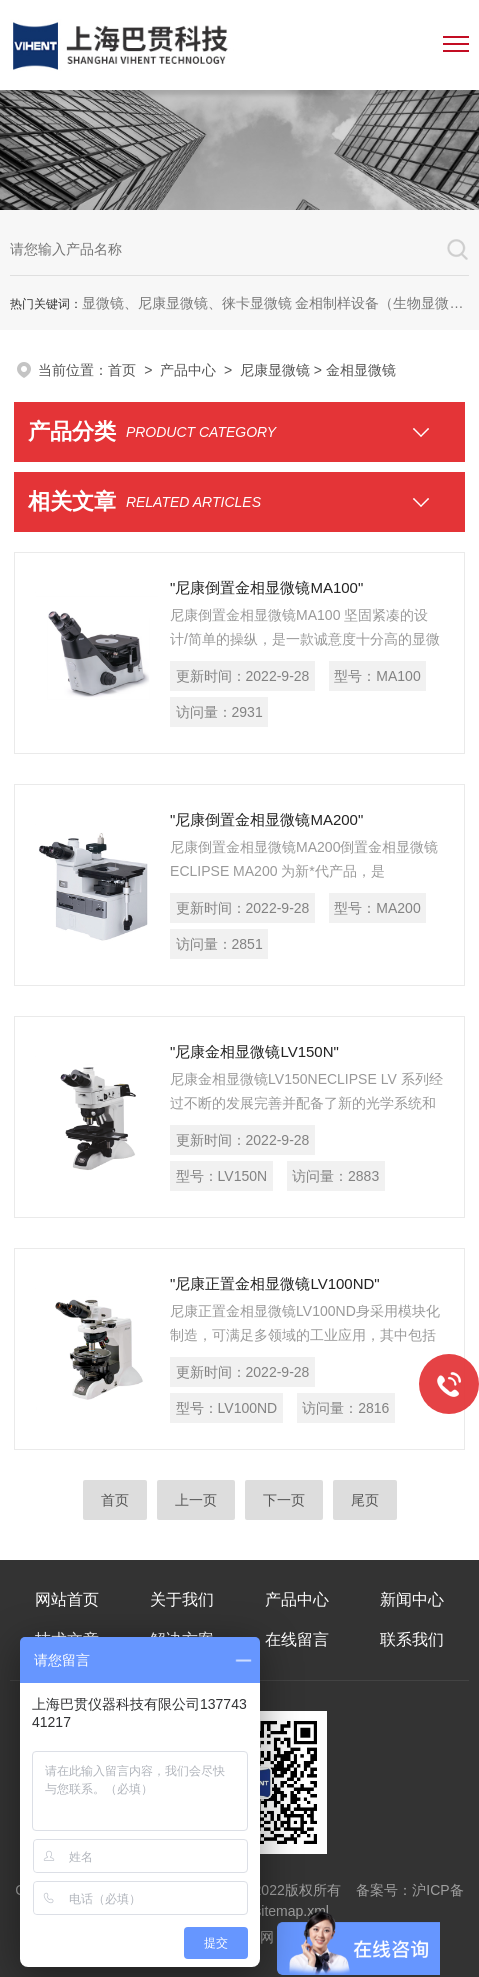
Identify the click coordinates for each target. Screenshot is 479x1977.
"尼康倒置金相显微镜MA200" (266, 819)
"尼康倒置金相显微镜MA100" (266, 587)
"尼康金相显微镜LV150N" (254, 1051)
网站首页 (67, 1599)
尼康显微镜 (275, 370)
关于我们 (182, 1599)
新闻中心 (412, 1599)
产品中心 (188, 370)
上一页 (196, 1500)
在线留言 (297, 1639)
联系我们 (412, 1639)
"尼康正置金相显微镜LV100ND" (275, 1283)
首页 (122, 370)
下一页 (284, 1500)
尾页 (365, 1500)
